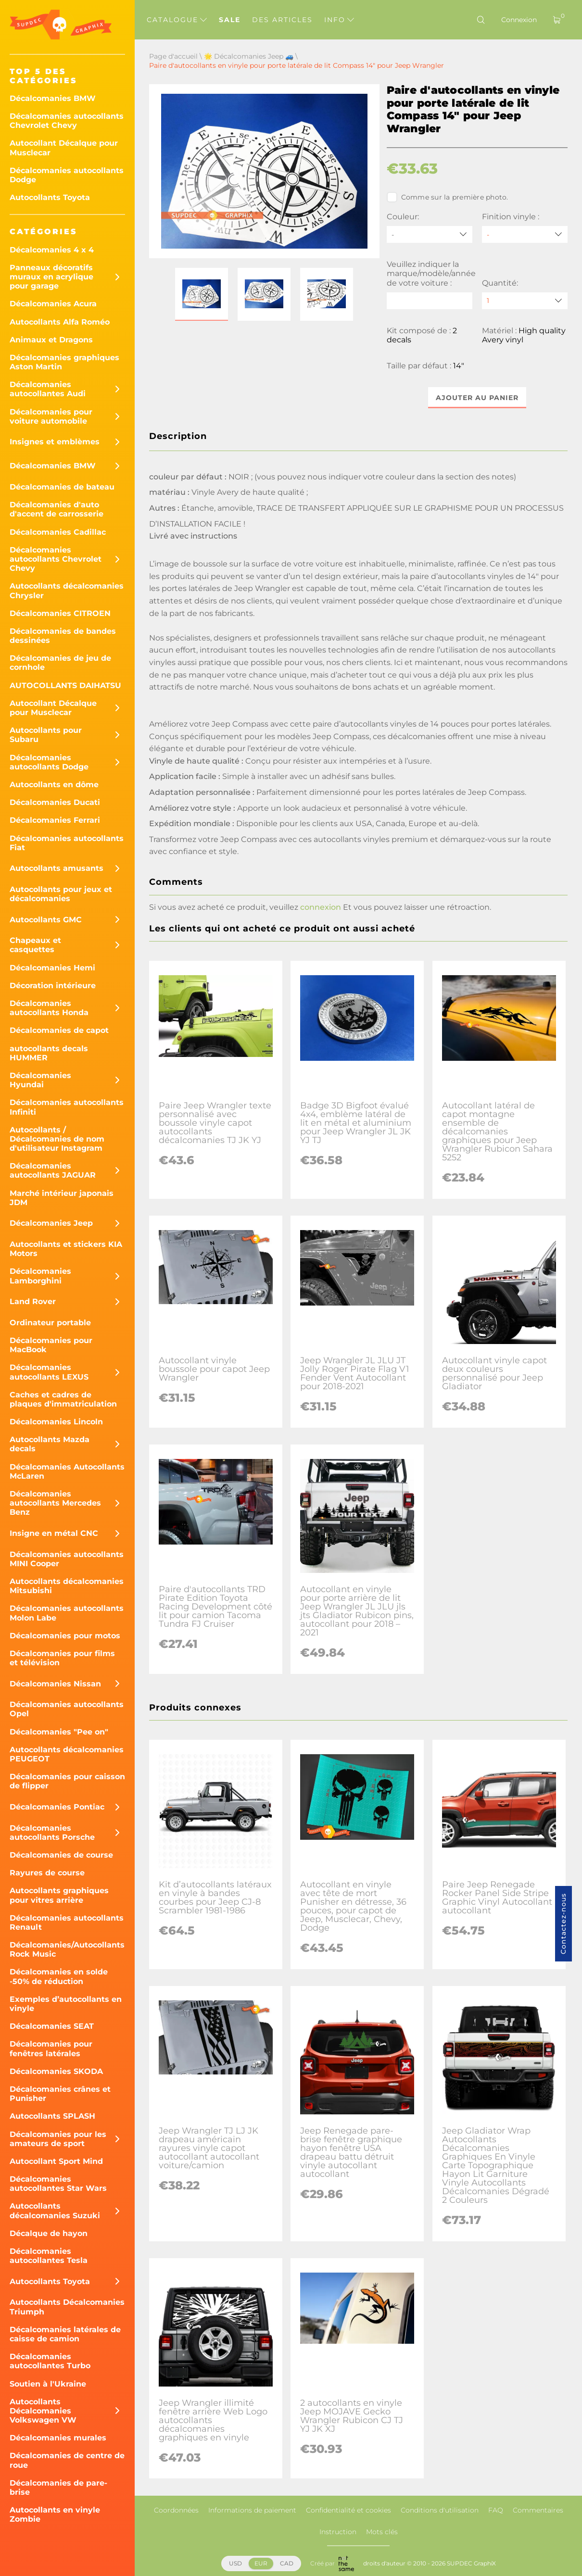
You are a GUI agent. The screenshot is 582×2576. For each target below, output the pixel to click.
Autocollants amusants (56, 868)
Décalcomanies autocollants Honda (49, 1008)
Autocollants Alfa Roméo (60, 322)
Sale (229, 19)
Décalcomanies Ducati (55, 802)
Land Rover (33, 1301)
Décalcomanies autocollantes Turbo (50, 2361)
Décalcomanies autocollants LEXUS (49, 1372)
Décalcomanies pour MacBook (51, 1345)
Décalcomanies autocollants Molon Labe (67, 1613)
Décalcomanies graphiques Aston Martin (64, 362)
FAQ (495, 2510)
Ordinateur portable (50, 1322)
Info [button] (339, 19)
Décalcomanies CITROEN (60, 613)
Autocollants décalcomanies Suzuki (55, 2210)
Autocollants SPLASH (52, 2116)
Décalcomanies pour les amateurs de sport (58, 2139)
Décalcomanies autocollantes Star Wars (58, 2183)
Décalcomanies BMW (53, 98)
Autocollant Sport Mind (56, 2161)
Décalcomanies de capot (59, 1030)
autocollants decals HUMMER (49, 1053)
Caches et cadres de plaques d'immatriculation (63, 1399)
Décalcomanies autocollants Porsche (52, 1832)
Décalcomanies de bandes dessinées (63, 636)
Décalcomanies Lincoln (56, 1421)
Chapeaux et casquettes (35, 945)
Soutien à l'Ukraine (48, 2383)
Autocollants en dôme (54, 784)
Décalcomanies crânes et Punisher (60, 2094)
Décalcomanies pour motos (65, 1635)
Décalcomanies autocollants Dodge (67, 175)
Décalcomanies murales (58, 2437)
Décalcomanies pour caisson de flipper (67, 1781)
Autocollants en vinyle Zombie (55, 2514)
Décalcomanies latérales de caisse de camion (65, 2334)
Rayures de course (47, 1872)
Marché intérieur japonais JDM (62, 1198)
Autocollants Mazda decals (49, 1444)
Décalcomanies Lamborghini (40, 1276)
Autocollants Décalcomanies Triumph (67, 2307)
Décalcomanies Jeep (51, 1223)
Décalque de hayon (49, 2233)
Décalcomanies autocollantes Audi (48, 389)
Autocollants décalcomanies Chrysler (67, 590)
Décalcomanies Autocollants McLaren (67, 1471)
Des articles (282, 19)
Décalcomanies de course (61, 1855)
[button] (201, 294)
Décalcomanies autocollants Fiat (67, 843)
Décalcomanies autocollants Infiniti (67, 1107)
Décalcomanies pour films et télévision (62, 1658)
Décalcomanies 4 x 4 (52, 249)
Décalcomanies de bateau (62, 486)
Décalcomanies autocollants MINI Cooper (67, 1559)
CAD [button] (286, 2563)
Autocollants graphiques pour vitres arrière (59, 1895)
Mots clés (382, 2531)
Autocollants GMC (46, 919)
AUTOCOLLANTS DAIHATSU (65, 685)
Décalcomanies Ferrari (55, 820)
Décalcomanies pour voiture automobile (51, 416)
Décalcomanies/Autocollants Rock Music (67, 1949)
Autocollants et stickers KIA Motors (66, 1249)
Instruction (337, 2531)
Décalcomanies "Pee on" (59, 1731)
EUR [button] (260, 2563)
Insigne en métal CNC (54, 1533)
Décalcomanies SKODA (56, 2071)
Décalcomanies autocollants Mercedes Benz (55, 1503)
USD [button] (235, 2563)
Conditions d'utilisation (440, 2510)
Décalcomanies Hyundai (40, 1080)
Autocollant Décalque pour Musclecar (64, 147)
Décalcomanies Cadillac (58, 532)
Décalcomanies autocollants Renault (67, 1922)
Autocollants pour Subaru (46, 735)
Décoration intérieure (53, 985)
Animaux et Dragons (51, 339)
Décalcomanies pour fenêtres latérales (51, 2048)
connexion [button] (320, 907)
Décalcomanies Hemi (52, 967)
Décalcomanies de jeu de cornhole (60, 662)
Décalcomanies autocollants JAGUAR (53, 1170)
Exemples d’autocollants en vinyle (66, 2004)
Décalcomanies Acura (53, 303)
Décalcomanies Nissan (55, 1683)
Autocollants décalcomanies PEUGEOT (67, 1754)
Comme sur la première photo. (447, 197)
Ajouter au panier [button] (477, 397)
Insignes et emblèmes (55, 441)
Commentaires (538, 2510)
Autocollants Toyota (50, 197)
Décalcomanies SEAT (52, 2026)
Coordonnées (176, 2510)
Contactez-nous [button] (563, 1923)
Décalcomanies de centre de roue (67, 2460)
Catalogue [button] (177, 19)
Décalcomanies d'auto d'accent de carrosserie (56, 509)
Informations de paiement (252, 2510)
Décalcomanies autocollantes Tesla (49, 2256)
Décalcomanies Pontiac (57, 1806)
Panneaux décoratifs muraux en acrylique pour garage (51, 276)
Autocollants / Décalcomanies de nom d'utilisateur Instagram (57, 1139)
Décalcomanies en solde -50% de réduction (59, 1976)
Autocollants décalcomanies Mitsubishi (67, 1586)
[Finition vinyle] (525, 234)
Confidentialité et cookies (348, 2510)
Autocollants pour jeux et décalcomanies (61, 894)
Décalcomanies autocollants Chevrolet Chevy (67, 121)
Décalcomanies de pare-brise (58, 2487)
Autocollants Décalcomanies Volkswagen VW (43, 2411)
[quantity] (525, 300)
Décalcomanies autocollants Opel (67, 1709)
